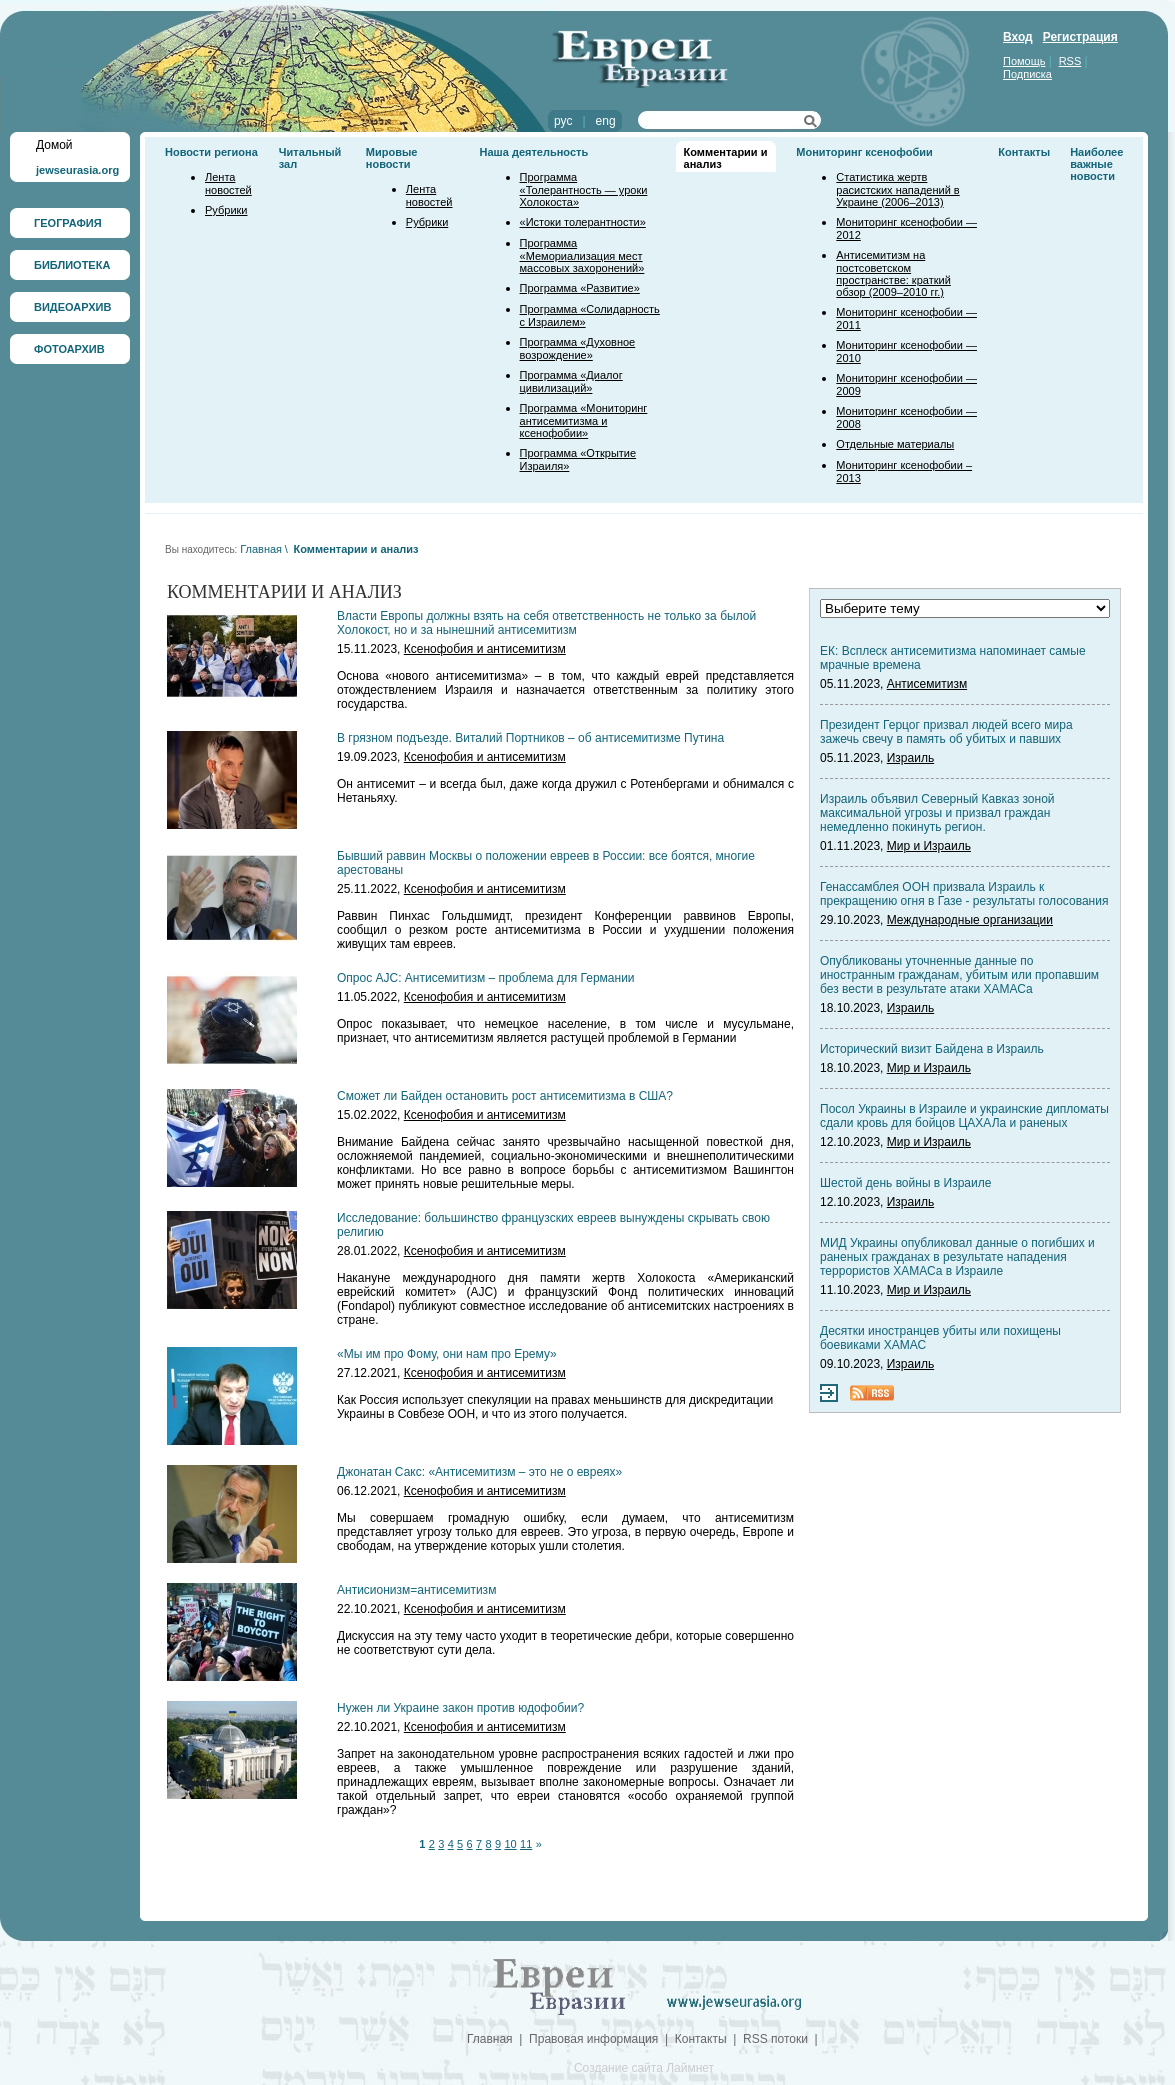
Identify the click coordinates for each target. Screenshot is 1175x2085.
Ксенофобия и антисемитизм (485, 649)
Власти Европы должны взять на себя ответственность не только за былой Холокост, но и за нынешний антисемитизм (546, 623)
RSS (1070, 61)
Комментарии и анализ (355, 549)
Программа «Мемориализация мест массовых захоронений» (582, 255)
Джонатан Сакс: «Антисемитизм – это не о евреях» (479, 1472)
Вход (1018, 37)
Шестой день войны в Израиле (905, 1183)
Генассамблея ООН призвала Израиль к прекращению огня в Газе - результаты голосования (964, 894)
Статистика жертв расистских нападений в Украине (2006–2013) (897, 189)
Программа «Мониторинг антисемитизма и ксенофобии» (584, 420)
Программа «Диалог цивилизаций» (571, 381)
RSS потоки (775, 2039)
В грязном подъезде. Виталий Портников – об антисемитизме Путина (530, 738)
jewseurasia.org (77, 170)
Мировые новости (392, 158)
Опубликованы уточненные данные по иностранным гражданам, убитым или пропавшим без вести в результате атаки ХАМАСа (959, 975)
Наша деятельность (534, 152)
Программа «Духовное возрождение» (578, 348)
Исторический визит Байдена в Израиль (932, 1049)
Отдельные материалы (895, 444)
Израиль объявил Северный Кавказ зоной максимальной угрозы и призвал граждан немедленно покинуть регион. (937, 813)
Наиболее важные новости (1096, 164)
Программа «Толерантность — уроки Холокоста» (584, 189)
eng (606, 121)
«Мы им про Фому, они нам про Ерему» (447, 1354)
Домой (54, 145)
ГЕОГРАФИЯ (68, 223)
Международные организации (970, 920)
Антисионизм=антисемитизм (416, 1590)
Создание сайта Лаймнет (644, 2068)
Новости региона (211, 152)
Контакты (1024, 152)
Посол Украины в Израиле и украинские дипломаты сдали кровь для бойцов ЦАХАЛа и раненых (964, 1116)
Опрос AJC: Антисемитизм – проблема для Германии (486, 978)
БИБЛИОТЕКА (72, 265)
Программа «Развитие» (580, 288)
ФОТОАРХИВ (69, 349)
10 (510, 1844)
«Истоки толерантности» (583, 222)
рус (563, 121)
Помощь (1024, 61)
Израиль (910, 758)
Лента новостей (228, 183)
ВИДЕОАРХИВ (72, 307)
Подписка (1027, 74)
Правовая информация (593, 2039)
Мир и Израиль (929, 846)
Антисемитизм (927, 684)
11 (526, 1844)
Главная (261, 549)
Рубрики (226, 210)
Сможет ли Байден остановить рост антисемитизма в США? (505, 1096)
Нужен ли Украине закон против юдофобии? (460, 1708)
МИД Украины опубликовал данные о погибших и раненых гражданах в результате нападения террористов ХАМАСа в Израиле (957, 1257)
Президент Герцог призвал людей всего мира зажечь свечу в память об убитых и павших (946, 732)
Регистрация (1080, 37)
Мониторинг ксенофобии (864, 152)
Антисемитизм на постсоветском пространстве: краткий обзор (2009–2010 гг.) (893, 273)
